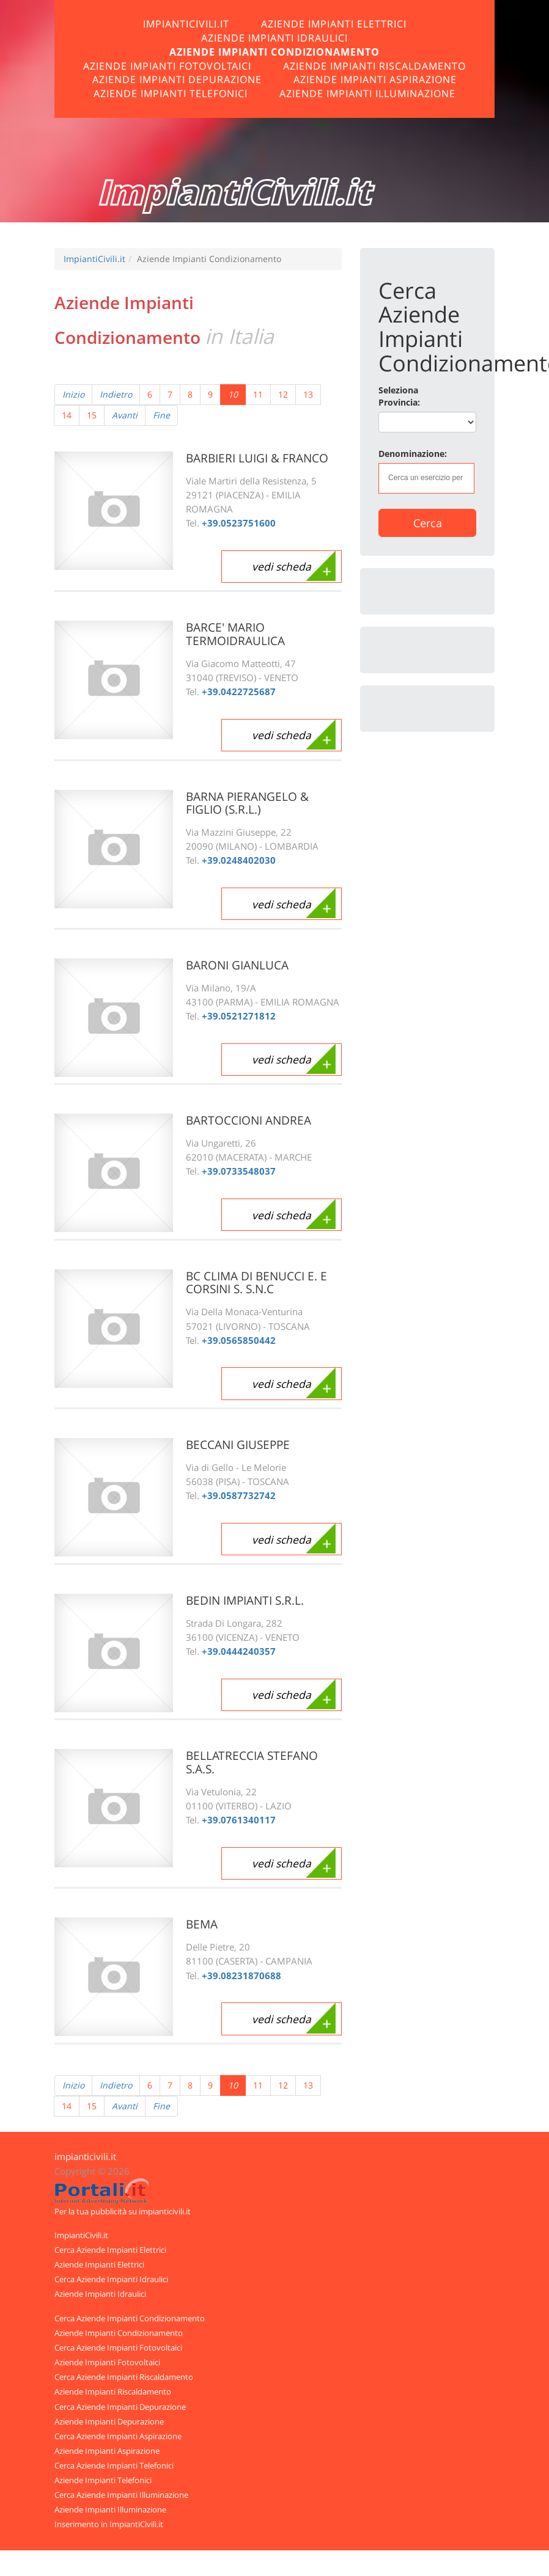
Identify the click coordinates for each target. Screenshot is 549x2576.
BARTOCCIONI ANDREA (252, 1120)
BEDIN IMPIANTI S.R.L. (248, 1600)
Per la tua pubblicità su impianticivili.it (122, 2211)
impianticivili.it (85, 2156)
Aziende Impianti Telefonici (171, 93)
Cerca (427, 523)
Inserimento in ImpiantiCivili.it (108, 2524)
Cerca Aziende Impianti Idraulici (111, 2279)
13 (308, 394)
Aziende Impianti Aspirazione (375, 79)
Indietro (116, 394)
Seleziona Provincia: (399, 396)
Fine (161, 415)
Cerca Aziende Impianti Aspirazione (118, 2436)
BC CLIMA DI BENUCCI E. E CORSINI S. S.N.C (261, 1282)
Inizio (73, 394)
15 (92, 415)
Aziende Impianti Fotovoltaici (167, 66)
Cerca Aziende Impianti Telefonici (114, 2465)
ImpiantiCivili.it (186, 24)
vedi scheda (278, 567)
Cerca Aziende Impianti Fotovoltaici (118, 2347)
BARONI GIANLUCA (241, 965)
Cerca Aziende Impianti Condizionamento (129, 2318)
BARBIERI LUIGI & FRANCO (261, 458)
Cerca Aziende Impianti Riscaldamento (123, 2376)
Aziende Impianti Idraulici (274, 38)
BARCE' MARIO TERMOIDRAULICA (238, 634)
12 (283, 394)
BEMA (202, 1924)
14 (67, 415)
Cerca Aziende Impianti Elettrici (110, 2249)
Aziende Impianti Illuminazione (367, 93)
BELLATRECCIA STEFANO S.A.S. (255, 1762)
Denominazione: (412, 453)
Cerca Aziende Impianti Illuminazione (121, 2494)
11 (258, 394)
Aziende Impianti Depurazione (177, 79)
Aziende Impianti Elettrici (334, 24)
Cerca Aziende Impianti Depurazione (120, 2406)
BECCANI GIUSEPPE (241, 1444)
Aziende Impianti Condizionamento (274, 52)
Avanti (125, 415)
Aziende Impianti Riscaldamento (374, 66)
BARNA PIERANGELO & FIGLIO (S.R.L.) (250, 803)
